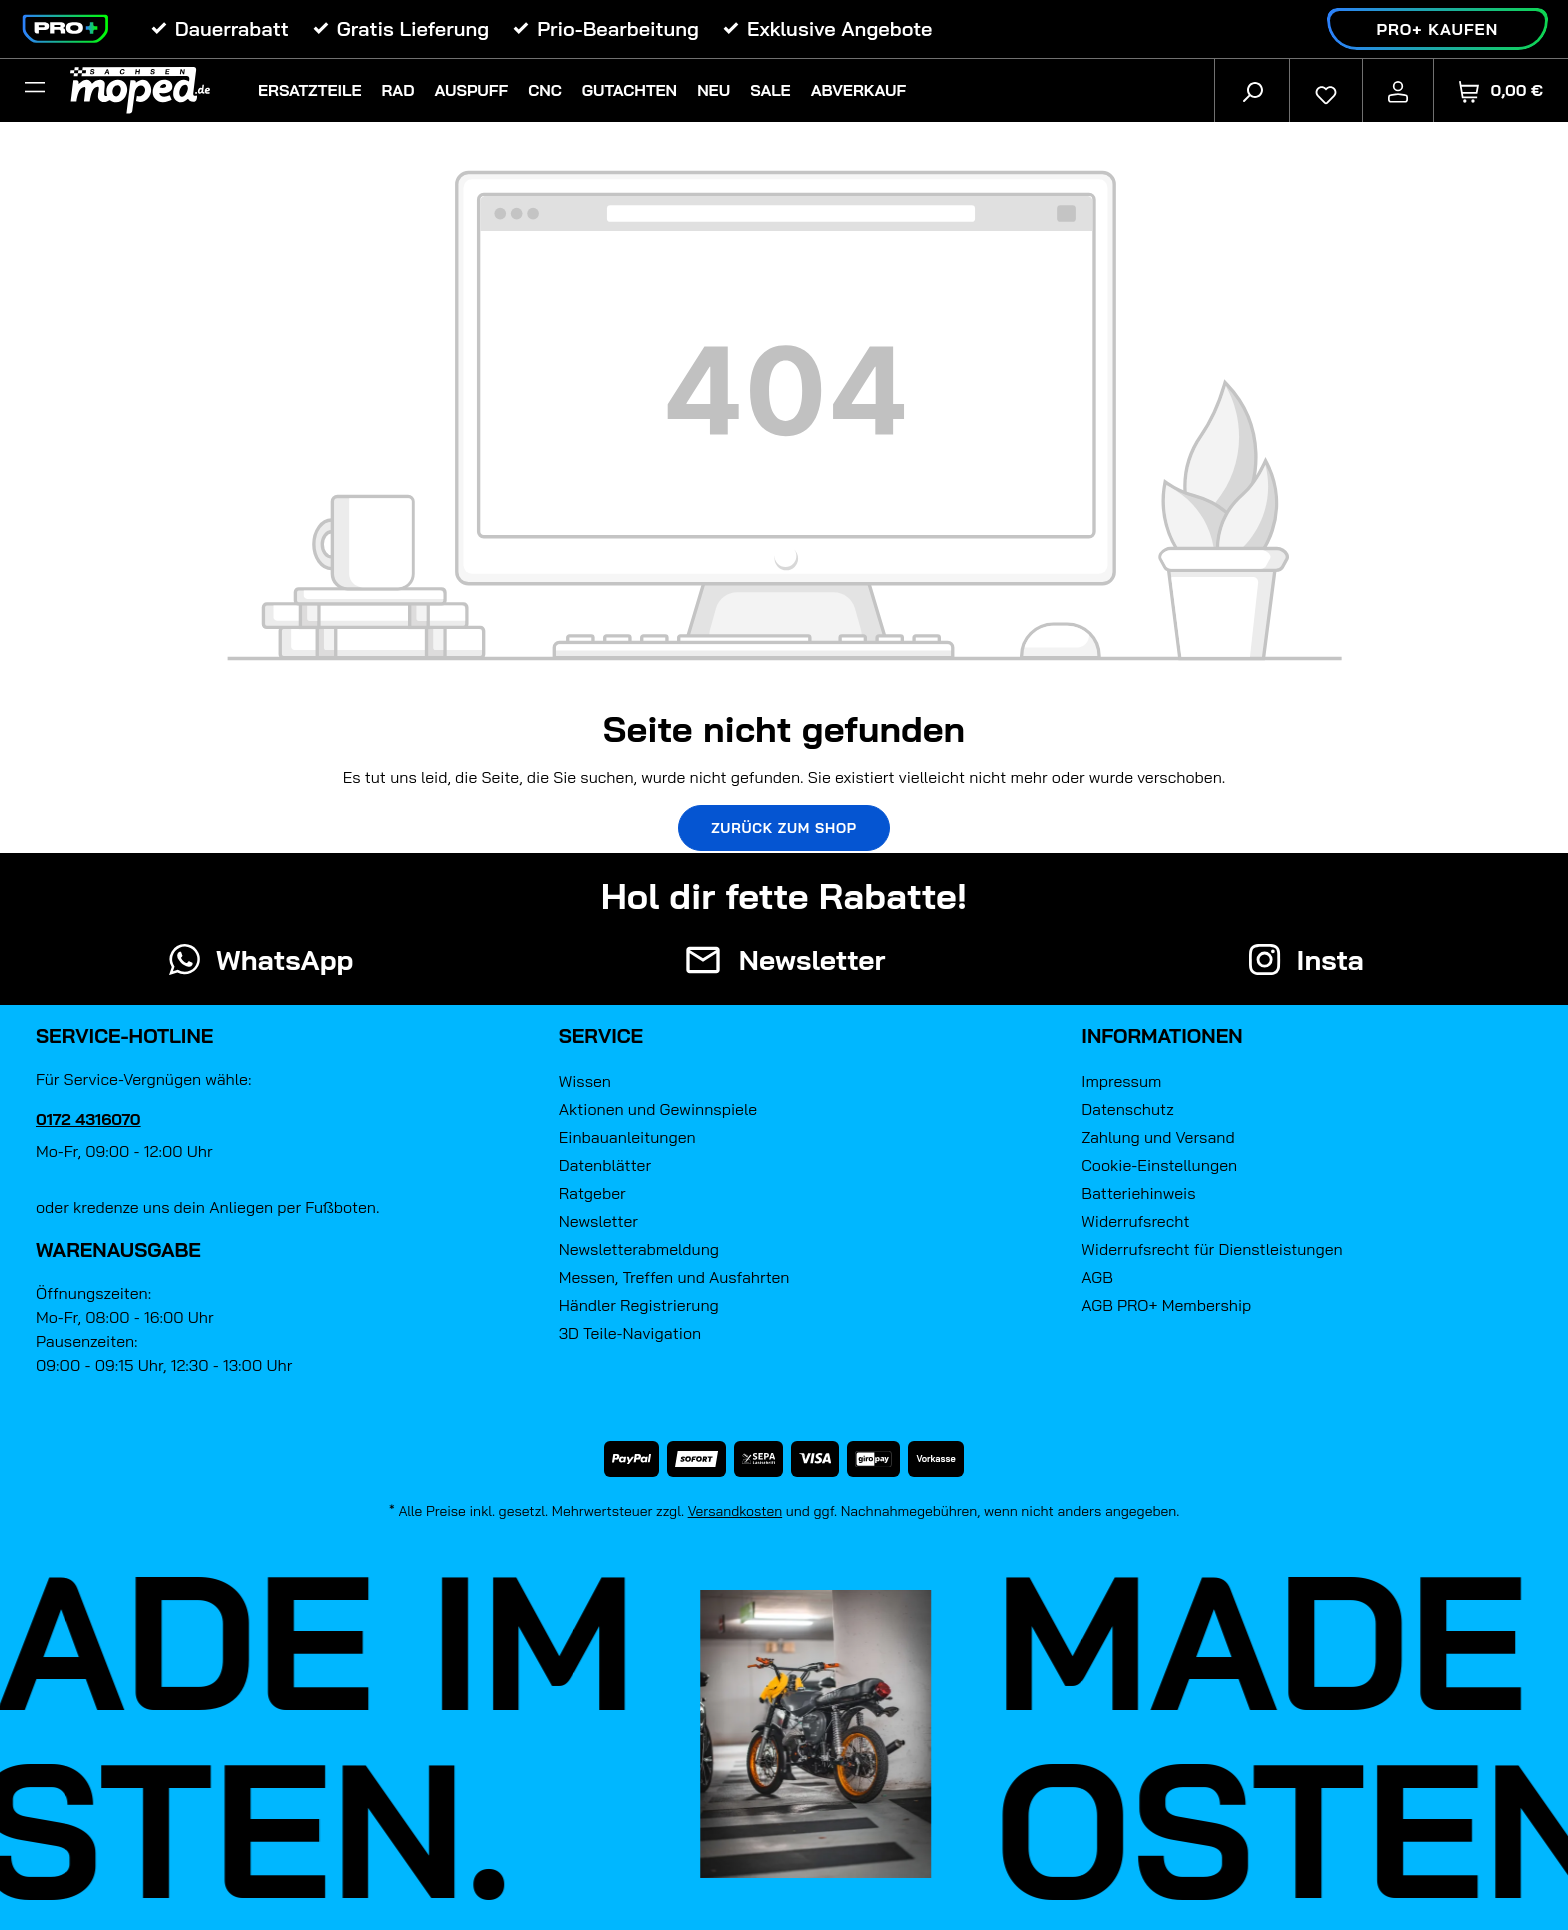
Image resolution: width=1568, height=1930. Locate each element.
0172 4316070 (88, 1119)
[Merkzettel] (1326, 90)
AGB (1097, 1277)
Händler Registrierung (639, 1305)
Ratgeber (592, 1193)
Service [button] (601, 1035)
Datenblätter (605, 1165)
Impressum (1121, 1081)
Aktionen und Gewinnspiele (658, 1109)
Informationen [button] (1161, 1035)
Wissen (585, 1081)
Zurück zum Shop (784, 828)
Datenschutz (1127, 1109)
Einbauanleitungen (627, 1137)
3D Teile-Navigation (630, 1333)
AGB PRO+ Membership (1166, 1305)
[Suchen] (1252, 90)
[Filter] (35, 90)
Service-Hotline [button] (124, 1035)
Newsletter (598, 1221)
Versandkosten (735, 1511)
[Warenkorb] (1501, 90)
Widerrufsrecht (1135, 1221)
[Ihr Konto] (1398, 90)
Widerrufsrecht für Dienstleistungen (1211, 1249)
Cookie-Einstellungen (1159, 1165)
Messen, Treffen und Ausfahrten (674, 1277)
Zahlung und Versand (1157, 1137)
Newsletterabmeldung (639, 1249)
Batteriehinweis (1138, 1193)
